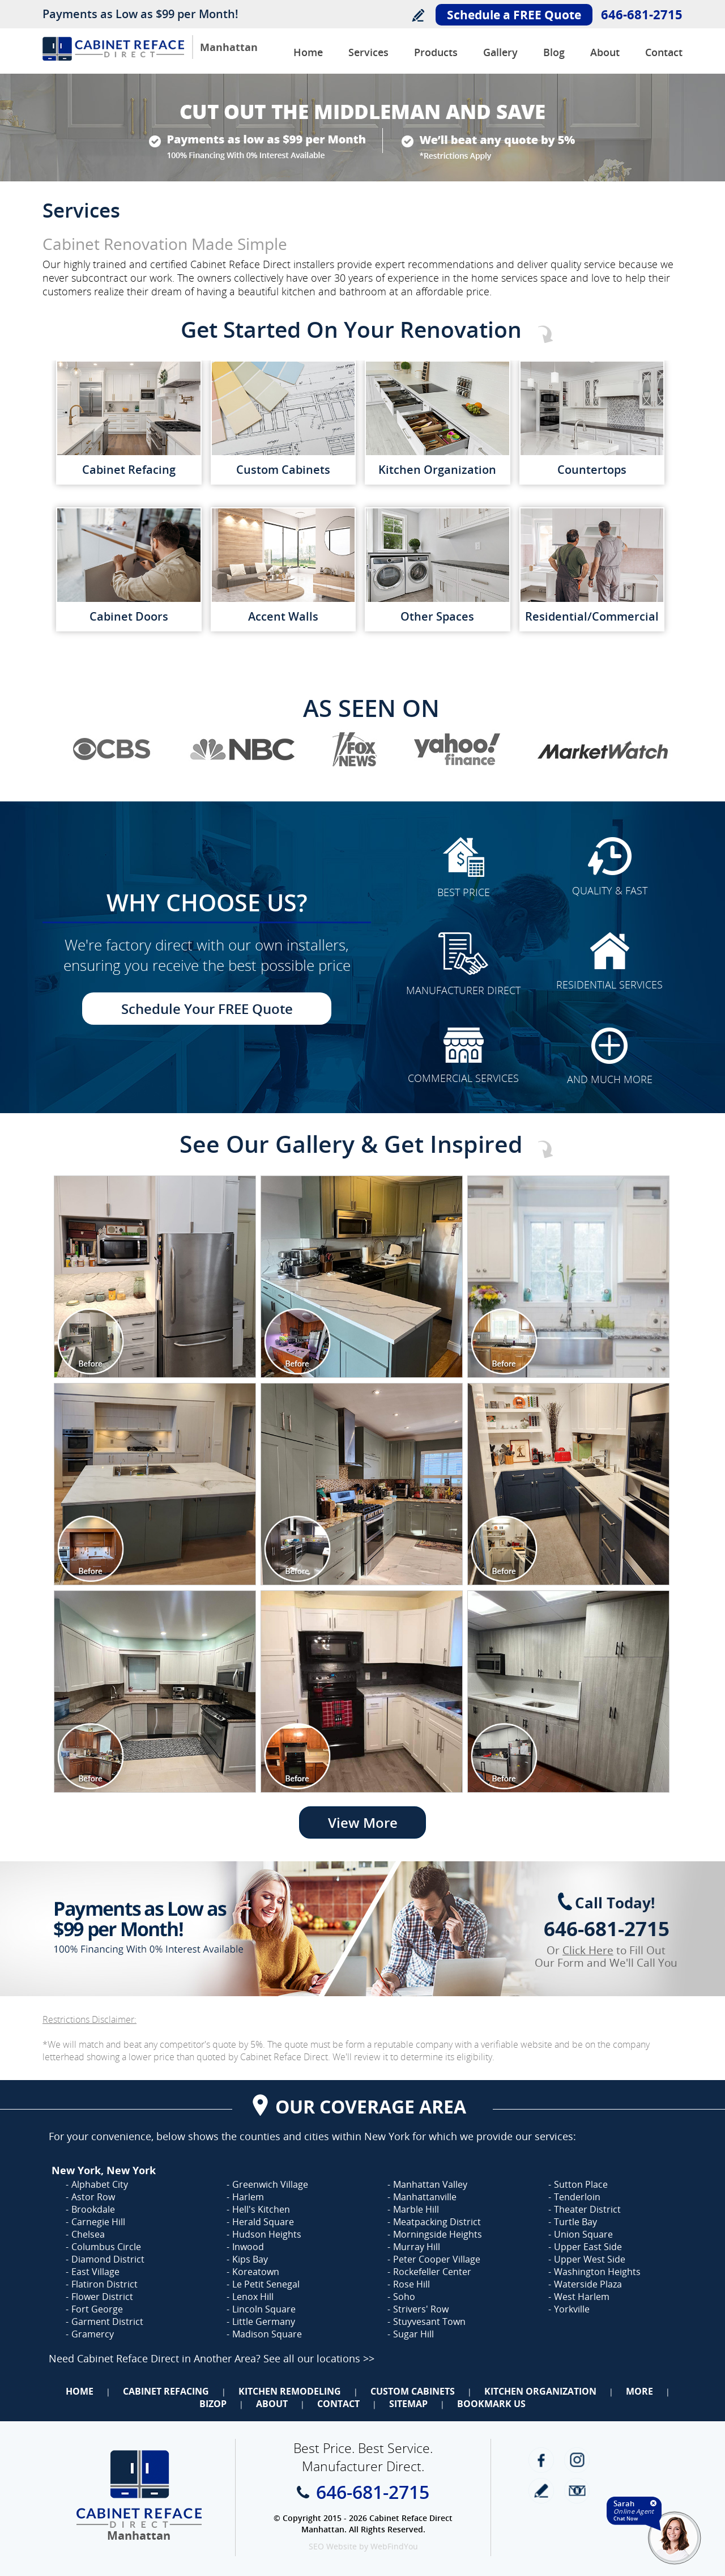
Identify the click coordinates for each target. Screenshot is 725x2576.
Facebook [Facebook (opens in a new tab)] (541, 2460)
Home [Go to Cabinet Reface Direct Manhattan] (308, 52)
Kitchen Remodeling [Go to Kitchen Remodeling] (289, 2391)
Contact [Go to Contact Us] (664, 52)
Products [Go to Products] (436, 52)
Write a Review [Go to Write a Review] (418, 15)
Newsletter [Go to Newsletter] (577, 2490)
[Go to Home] (113, 57)
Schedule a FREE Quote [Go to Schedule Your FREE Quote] (514, 15)
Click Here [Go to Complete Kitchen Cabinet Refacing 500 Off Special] (587, 1950)
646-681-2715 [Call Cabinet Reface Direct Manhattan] (642, 14)
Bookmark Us (491, 2403)
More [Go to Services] (639, 2391)
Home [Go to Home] (79, 2391)
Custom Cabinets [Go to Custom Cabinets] (412, 2391)
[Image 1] (155, 1276)
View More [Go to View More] (363, 1822)
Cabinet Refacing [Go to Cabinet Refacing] (166, 2391)
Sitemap (408, 2403)
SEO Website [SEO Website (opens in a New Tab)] (333, 2546)
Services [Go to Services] (368, 52)
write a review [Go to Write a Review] (541, 2490)
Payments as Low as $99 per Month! (140, 14)
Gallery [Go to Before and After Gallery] (500, 52)
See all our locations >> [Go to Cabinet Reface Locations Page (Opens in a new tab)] (318, 2358)
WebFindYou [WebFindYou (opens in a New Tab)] (394, 2546)
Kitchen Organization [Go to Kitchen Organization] (540, 2391)
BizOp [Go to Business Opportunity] (213, 2403)
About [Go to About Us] (605, 52)
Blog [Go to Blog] (554, 52)
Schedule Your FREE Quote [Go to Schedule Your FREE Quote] (207, 1008)
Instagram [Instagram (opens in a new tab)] (577, 2460)
